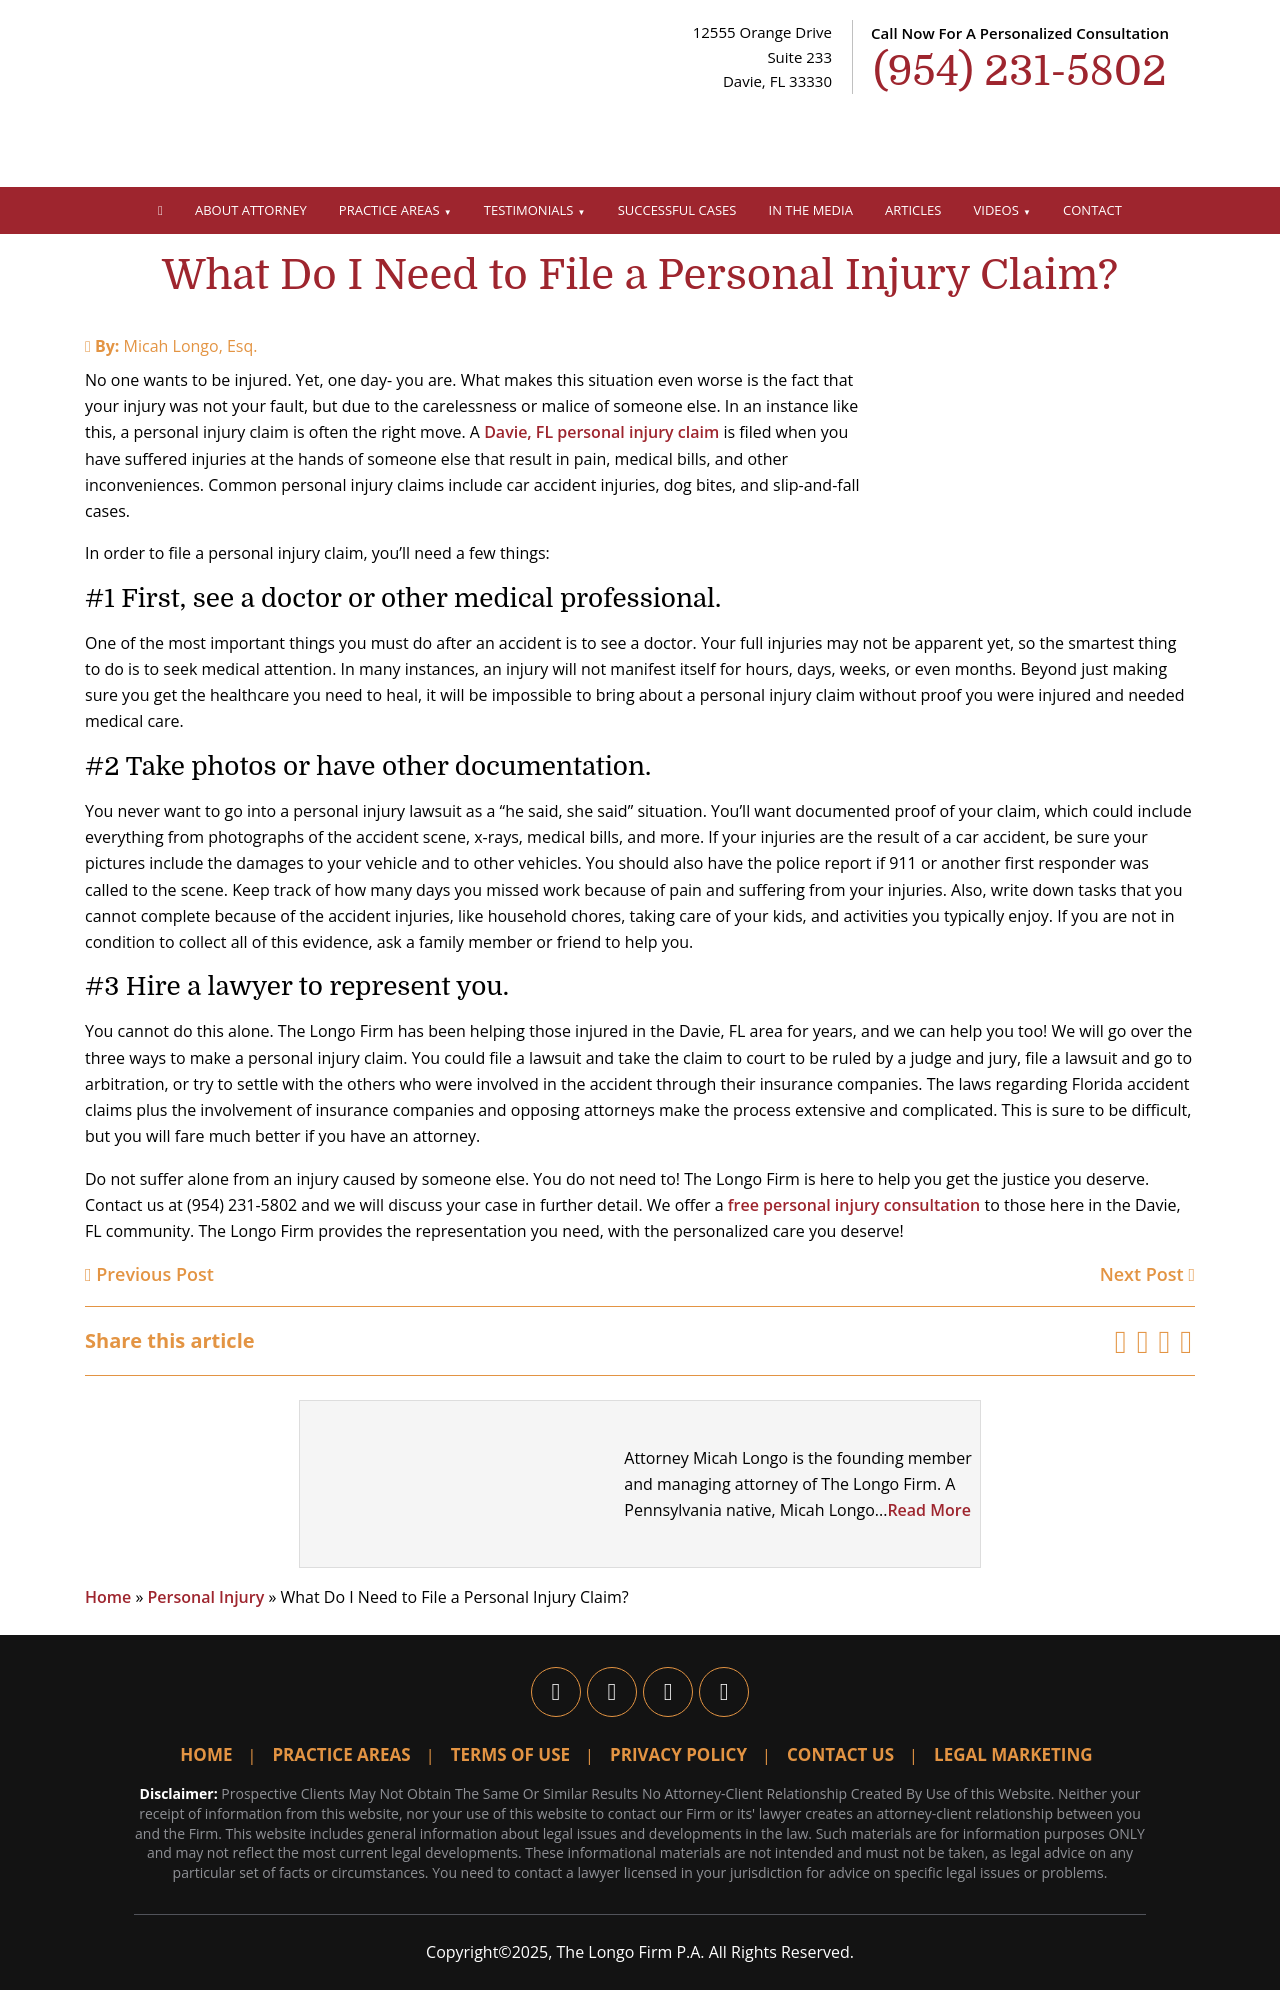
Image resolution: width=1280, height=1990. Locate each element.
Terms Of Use (510, 1754)
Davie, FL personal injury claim (601, 432)
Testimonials (529, 210)
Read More (928, 1510)
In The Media (811, 210)
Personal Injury (206, 1597)
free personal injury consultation (854, 1205)
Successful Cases (677, 210)
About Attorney (251, 210)
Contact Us (840, 1754)
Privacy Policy (678, 1754)
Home (108, 1597)
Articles (913, 210)
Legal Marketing (1013, 1754)
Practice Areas (389, 210)
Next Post (1147, 1274)
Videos (996, 210)
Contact (1092, 210)
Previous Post (149, 1274)
